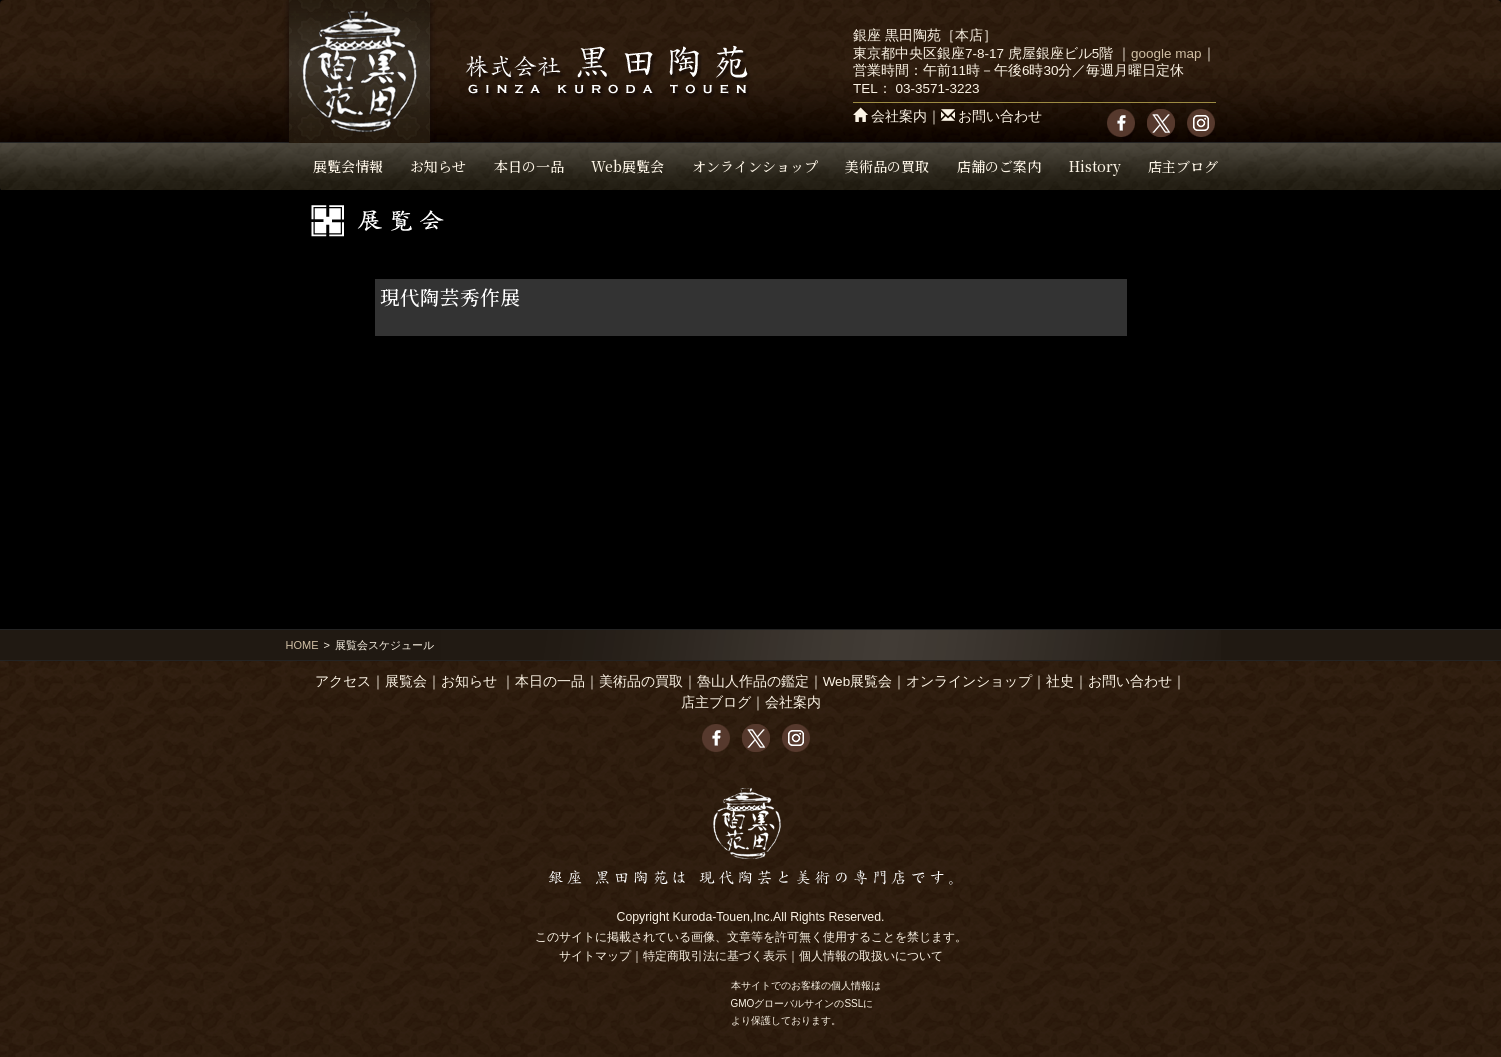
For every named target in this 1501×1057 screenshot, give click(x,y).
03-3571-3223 (937, 88)
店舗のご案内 (999, 166)
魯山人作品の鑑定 (753, 681)
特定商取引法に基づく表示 (715, 956)
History (1095, 166)
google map (1166, 53)
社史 (1060, 681)
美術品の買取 (887, 166)
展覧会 (406, 681)
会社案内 (899, 116)
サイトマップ (595, 956)
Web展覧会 (627, 166)
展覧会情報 (348, 166)
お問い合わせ (1000, 116)
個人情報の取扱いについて (871, 956)
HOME (302, 645)
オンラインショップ (755, 166)
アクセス (343, 681)
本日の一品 (529, 166)
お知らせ (438, 166)
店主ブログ (1183, 166)
